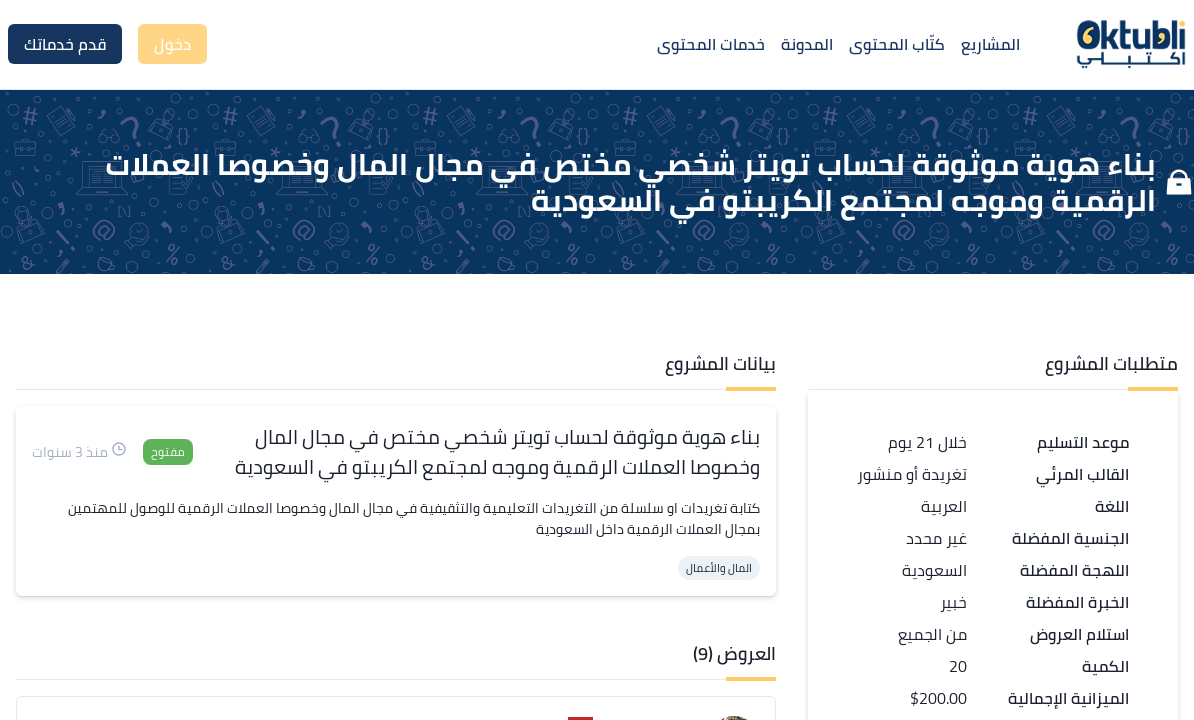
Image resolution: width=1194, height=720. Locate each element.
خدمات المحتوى (711, 44)
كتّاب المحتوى (897, 44)
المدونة (807, 44)
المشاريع (990, 44)
